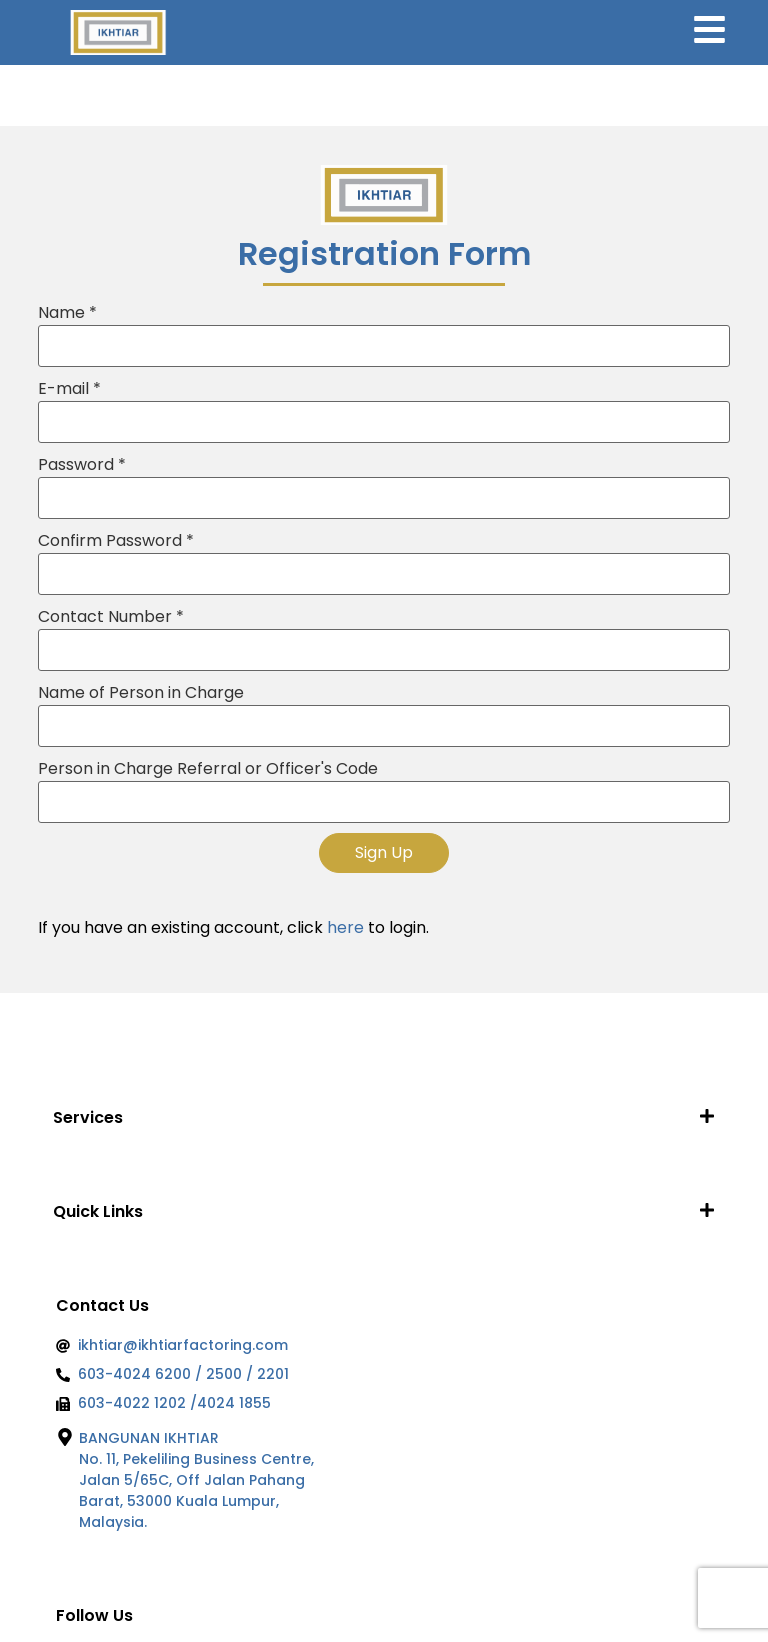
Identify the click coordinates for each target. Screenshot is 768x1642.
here (345, 927)
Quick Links (98, 1211)
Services (88, 1117)
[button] (383, 1117)
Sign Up (384, 852)
